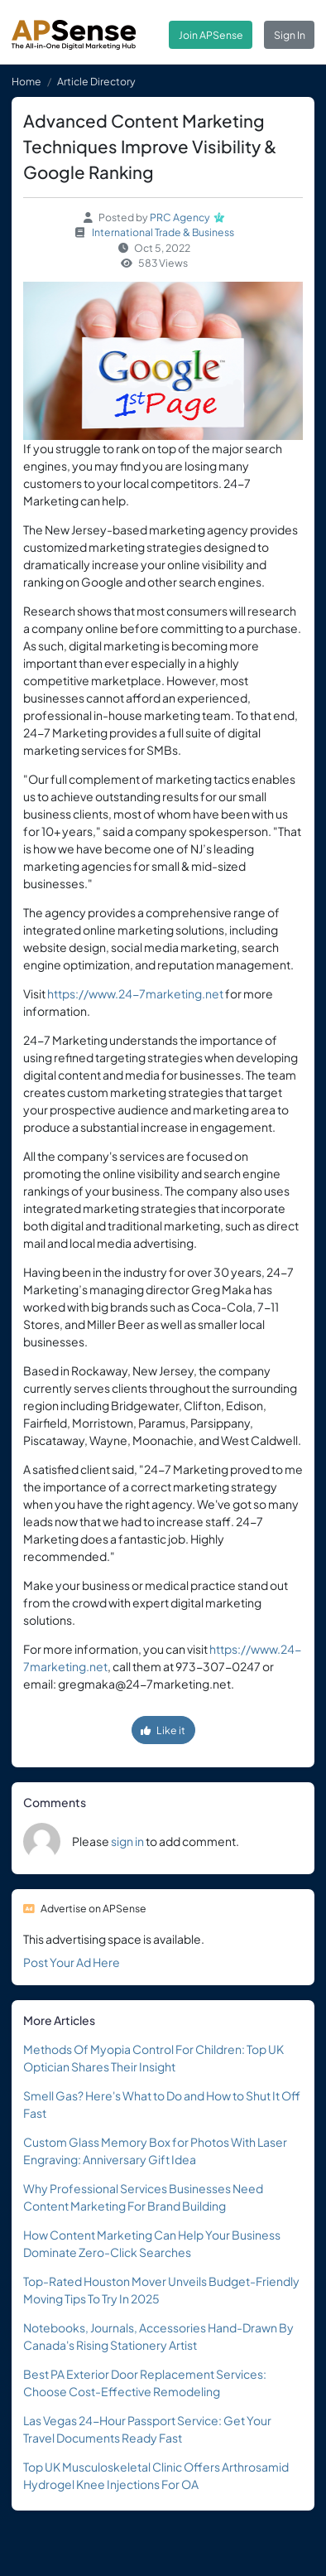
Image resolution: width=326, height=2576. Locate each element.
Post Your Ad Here (71, 1962)
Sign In (289, 34)
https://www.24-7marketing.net (135, 993)
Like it (163, 1730)
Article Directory (96, 81)
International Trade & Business (163, 232)
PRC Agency (180, 217)
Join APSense (211, 34)
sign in (127, 1841)
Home (26, 81)
